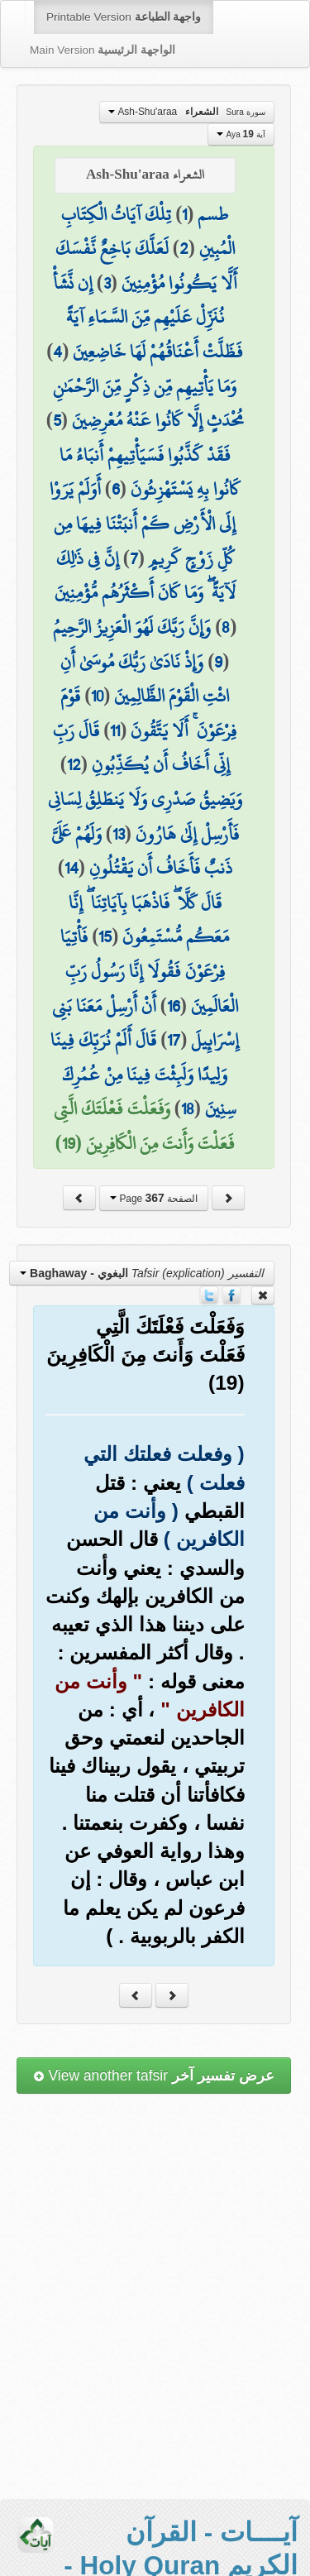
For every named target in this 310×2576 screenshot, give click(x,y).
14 (71, 868)
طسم (213, 214)
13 (118, 834)
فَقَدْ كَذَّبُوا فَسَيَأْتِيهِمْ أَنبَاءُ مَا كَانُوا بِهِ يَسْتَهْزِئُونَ (150, 472)
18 (187, 1108)
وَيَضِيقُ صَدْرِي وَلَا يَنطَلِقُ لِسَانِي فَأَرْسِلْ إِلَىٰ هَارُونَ (145, 816)
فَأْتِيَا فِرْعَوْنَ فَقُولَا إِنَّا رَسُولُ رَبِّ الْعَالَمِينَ (149, 970)
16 (173, 1006)
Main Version (102, 50)
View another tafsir (153, 2075)
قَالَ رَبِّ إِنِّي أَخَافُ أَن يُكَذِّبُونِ (141, 747)
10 (97, 696)
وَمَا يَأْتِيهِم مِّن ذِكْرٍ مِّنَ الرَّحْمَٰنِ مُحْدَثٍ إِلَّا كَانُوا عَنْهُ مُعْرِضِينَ (148, 403)
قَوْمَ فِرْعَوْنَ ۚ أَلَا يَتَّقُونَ (148, 713)
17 (173, 1040)
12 (74, 764)
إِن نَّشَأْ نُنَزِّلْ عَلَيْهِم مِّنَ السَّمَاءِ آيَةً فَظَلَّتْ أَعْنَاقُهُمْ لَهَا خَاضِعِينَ (148, 317)
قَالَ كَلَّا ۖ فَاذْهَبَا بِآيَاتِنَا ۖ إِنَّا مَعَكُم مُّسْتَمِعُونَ (149, 919)
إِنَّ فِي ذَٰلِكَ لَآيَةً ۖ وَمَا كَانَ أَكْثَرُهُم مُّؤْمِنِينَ (145, 575)
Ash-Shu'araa (186, 111)
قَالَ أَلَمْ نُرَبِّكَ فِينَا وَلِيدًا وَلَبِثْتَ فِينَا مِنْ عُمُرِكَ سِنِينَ (143, 1074)
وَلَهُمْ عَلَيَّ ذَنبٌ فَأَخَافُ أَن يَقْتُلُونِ (141, 851)
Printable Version (123, 17)
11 (115, 730)
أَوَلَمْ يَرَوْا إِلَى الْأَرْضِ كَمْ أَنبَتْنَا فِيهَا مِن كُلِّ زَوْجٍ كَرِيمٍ (143, 523)
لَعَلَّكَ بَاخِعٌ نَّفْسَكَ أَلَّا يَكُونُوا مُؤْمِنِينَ (146, 265)
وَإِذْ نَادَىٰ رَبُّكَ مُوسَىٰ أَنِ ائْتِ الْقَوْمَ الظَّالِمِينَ (144, 679)
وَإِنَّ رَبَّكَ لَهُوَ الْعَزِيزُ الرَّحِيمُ (132, 627)
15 (105, 936)
